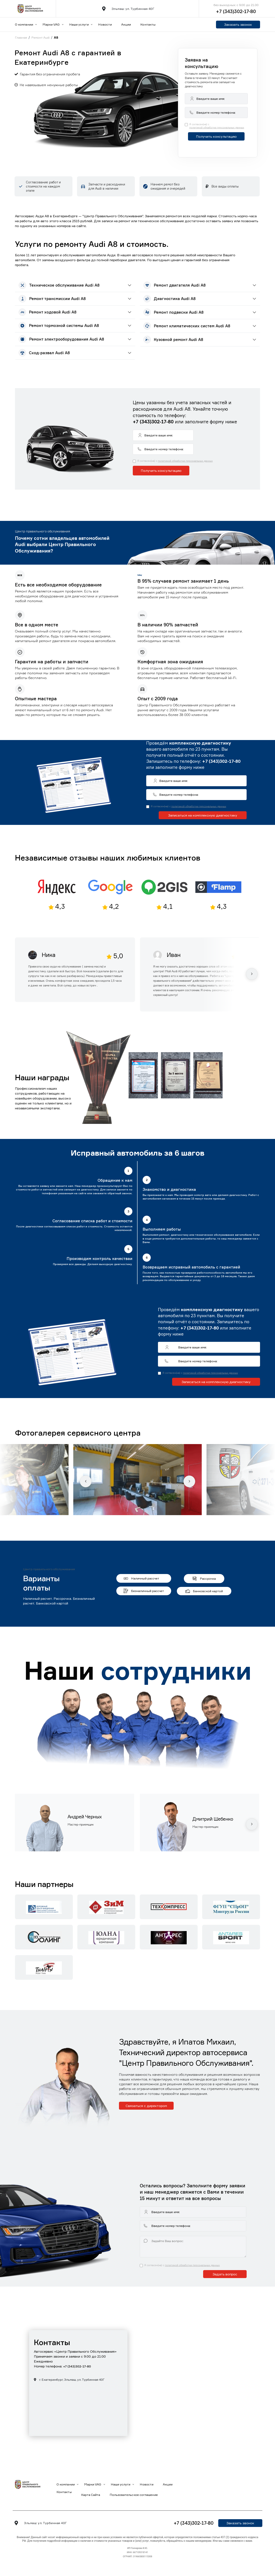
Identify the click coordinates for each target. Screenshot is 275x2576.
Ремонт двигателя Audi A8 (180, 285)
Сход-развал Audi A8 (49, 353)
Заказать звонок (238, 24)
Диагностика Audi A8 (175, 299)
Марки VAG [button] (51, 24)
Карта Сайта (90, 2495)
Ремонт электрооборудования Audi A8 (66, 339)
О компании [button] (24, 24)
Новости (105, 24)
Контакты (147, 24)
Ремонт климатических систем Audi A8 (192, 326)
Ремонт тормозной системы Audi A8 (64, 326)
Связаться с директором (146, 2106)
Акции (126, 24)
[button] (252, 974)
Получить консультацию (216, 136)
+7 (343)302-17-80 (236, 11)
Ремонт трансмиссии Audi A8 (57, 299)
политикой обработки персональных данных (216, 127)
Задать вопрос (225, 2274)
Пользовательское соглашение (134, 2495)
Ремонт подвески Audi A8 (179, 312)
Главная (21, 37)
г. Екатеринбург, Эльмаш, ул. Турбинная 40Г (69, 2379)
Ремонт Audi (40, 37)
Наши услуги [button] (79, 24)
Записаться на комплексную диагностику (202, 815)
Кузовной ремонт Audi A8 (178, 340)
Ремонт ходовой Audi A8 (52, 312)
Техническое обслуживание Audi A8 (64, 285)
